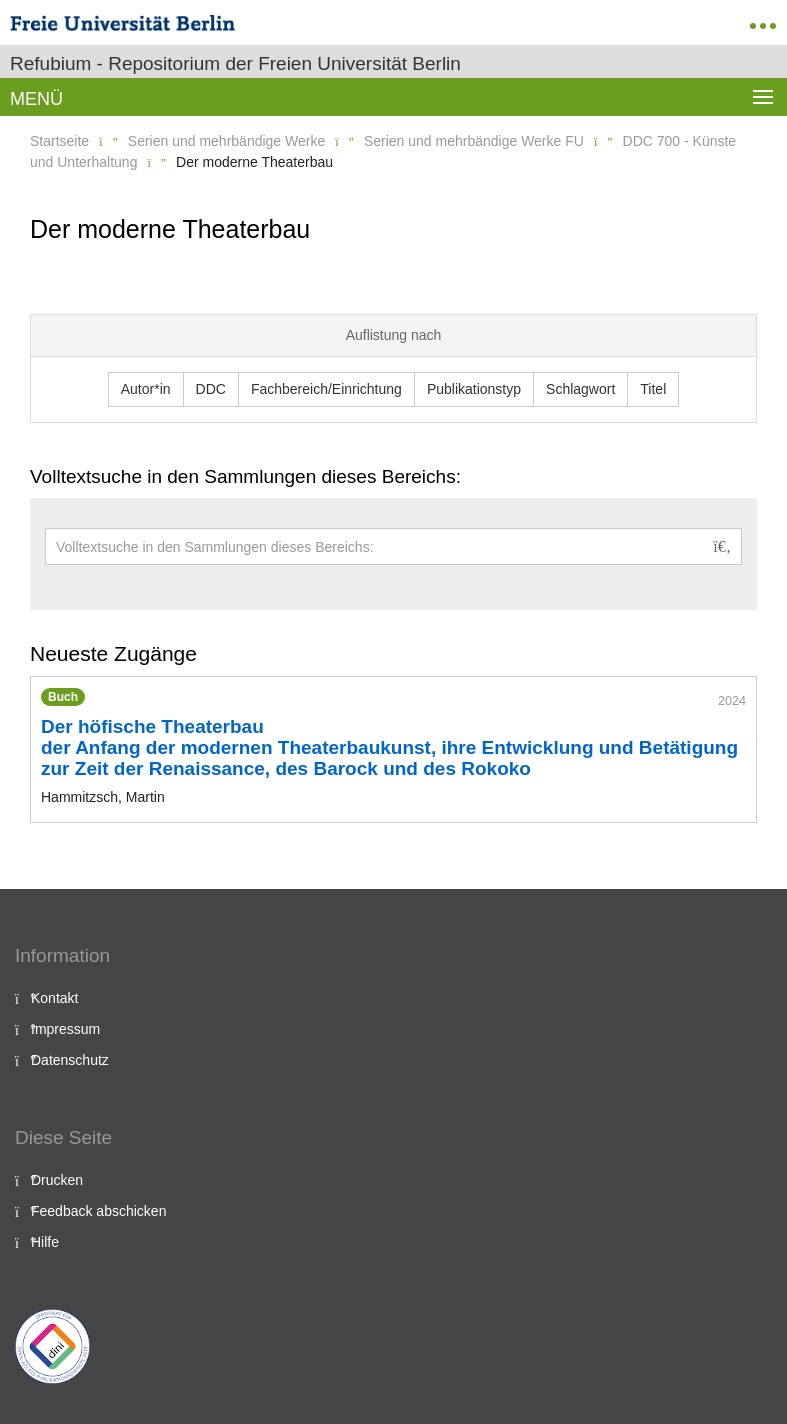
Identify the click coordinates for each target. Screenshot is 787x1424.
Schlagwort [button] (580, 389)
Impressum (65, 1029)
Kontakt (54, 998)
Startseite (59, 141)
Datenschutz (70, 1060)
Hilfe (45, 1242)
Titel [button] (653, 389)
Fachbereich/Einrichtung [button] (326, 389)
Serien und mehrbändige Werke (226, 141)
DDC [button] (211, 389)
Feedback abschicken (98, 1211)
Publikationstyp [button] (474, 389)
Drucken (57, 1180)
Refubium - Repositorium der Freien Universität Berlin (235, 63)
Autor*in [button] (146, 389)
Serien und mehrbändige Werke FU (474, 141)
